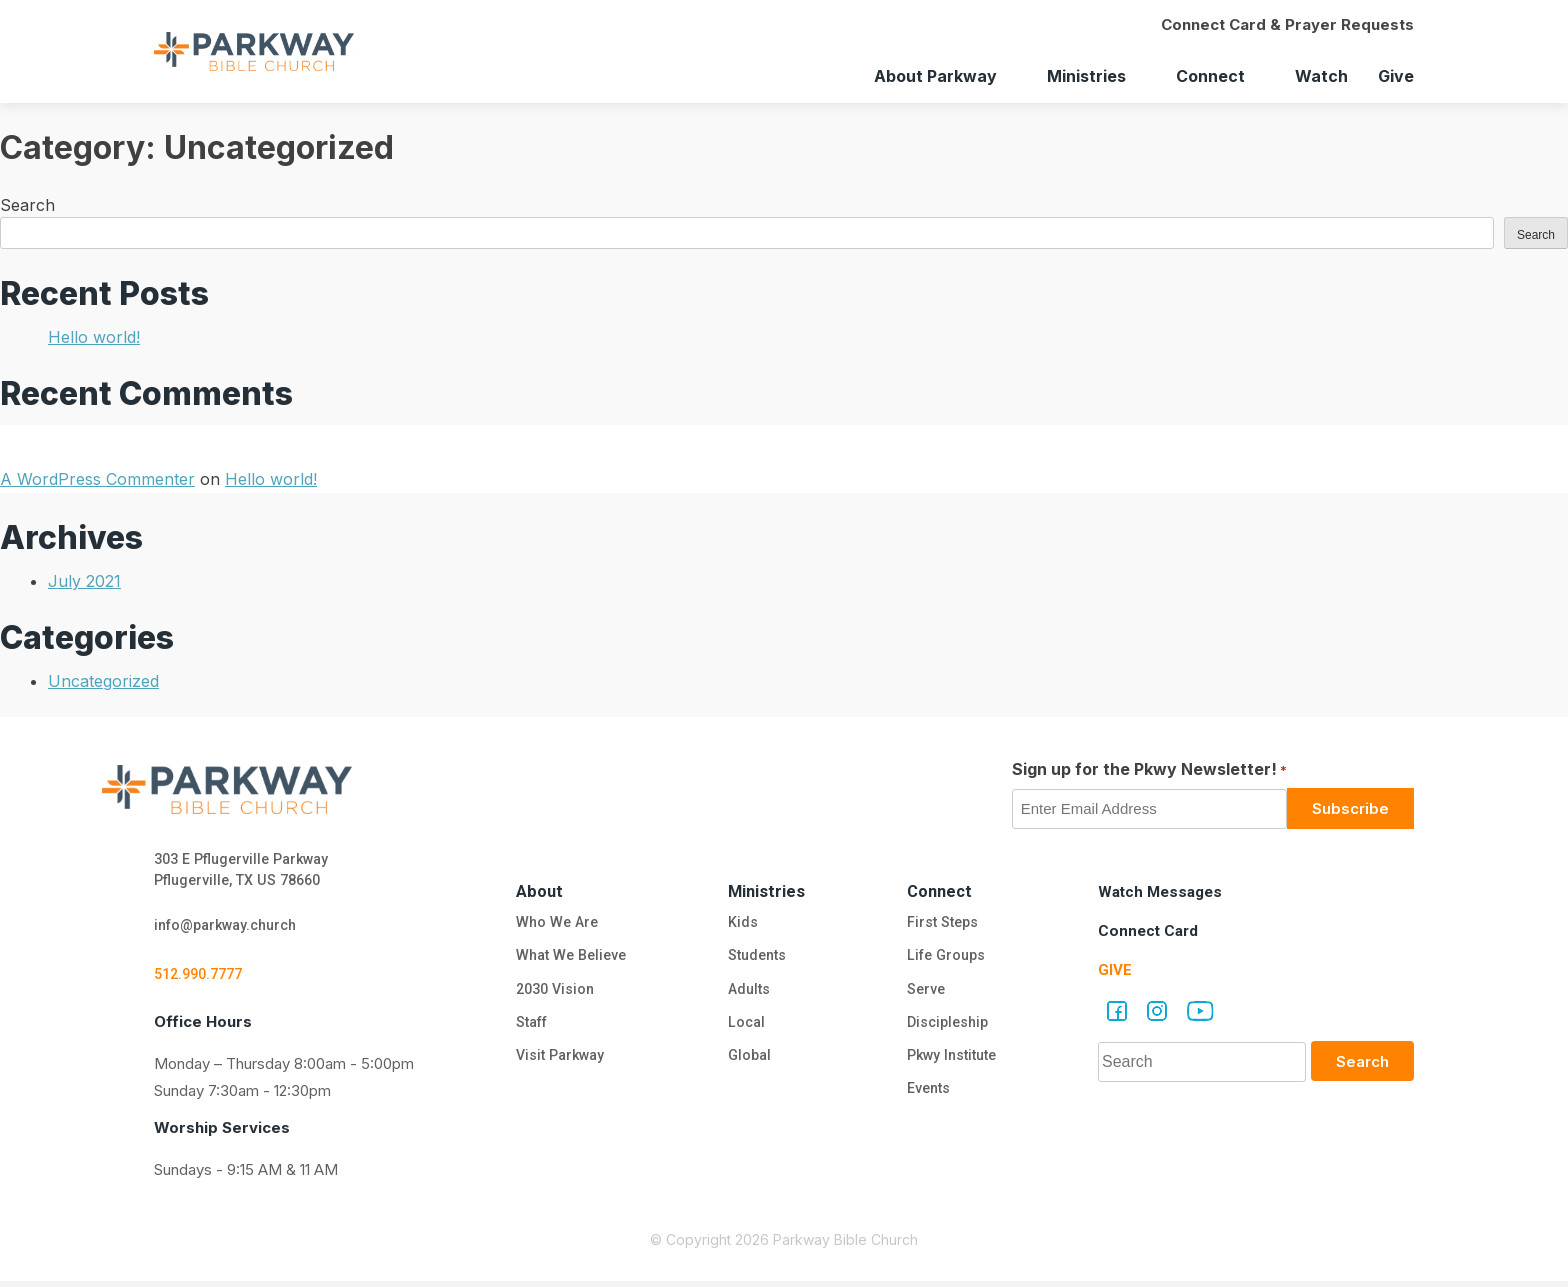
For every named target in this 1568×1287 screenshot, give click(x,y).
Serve (924, 993)
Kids (740, 923)
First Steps (941, 923)
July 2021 (84, 581)
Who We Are (553, 923)
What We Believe (569, 958)
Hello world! (94, 337)
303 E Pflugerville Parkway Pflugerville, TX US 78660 (247, 871)
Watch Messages (1163, 891)
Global (748, 1063)
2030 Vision (552, 993)
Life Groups (946, 958)
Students (756, 958)
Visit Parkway (557, 1063)
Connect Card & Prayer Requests (1287, 24)
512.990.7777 (203, 979)
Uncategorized (103, 681)
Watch (1321, 76)
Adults (749, 993)
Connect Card (1150, 930)
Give (1396, 76)
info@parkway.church (232, 929)
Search (27, 205)
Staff (528, 1028)
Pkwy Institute (953, 1063)
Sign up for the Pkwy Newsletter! (1149, 770)
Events (927, 1098)
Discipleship (947, 1028)
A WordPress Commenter (97, 479)
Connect (1210, 76)
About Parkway (935, 76)
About (535, 890)
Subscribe (1350, 808)
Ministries (1086, 76)
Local (744, 1028)
